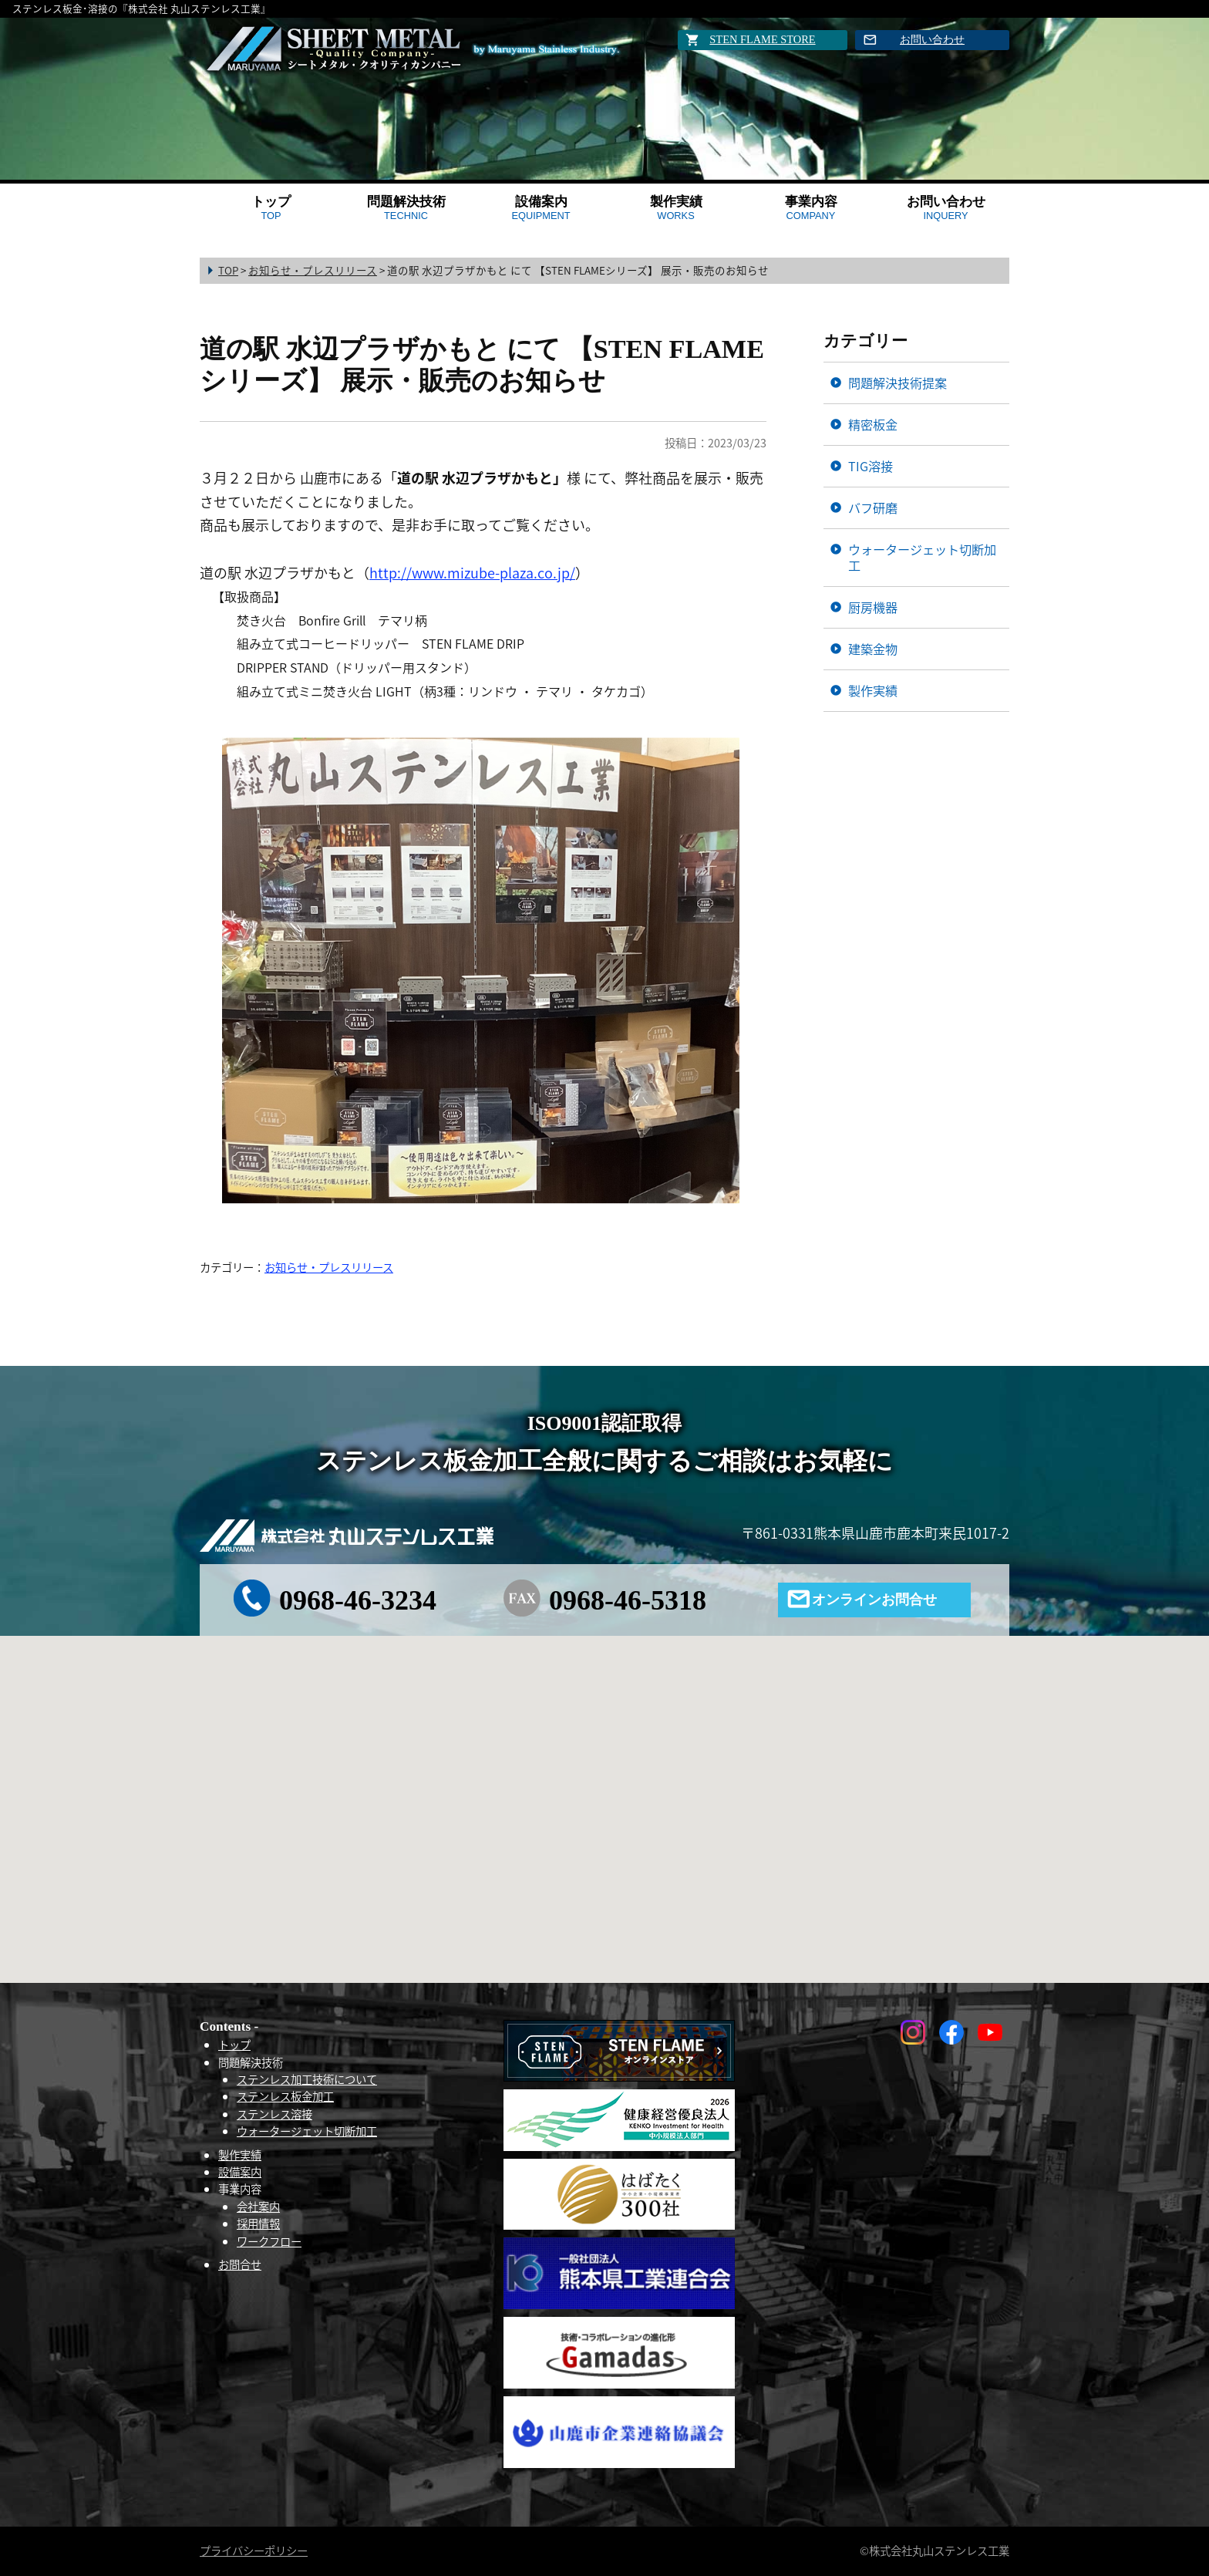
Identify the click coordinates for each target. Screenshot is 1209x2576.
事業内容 (811, 207)
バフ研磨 (872, 507)
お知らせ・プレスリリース (328, 1267)
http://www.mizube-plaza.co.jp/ (472, 572)
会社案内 (258, 2206)
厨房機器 (872, 607)
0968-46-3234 (357, 1600)
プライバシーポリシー (254, 2550)
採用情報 (258, 2223)
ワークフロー (269, 2241)
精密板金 (872, 424)
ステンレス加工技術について (307, 2079)
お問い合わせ (932, 39)
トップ (271, 207)
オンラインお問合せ (874, 1599)
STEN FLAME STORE (762, 39)
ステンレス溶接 (274, 2114)
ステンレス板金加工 (285, 2096)
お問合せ (239, 2264)
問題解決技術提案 (897, 382)
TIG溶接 (870, 466)
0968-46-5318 (627, 1600)
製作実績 (676, 207)
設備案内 (540, 207)
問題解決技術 (406, 207)
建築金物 (872, 648)
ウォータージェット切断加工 (922, 557)
